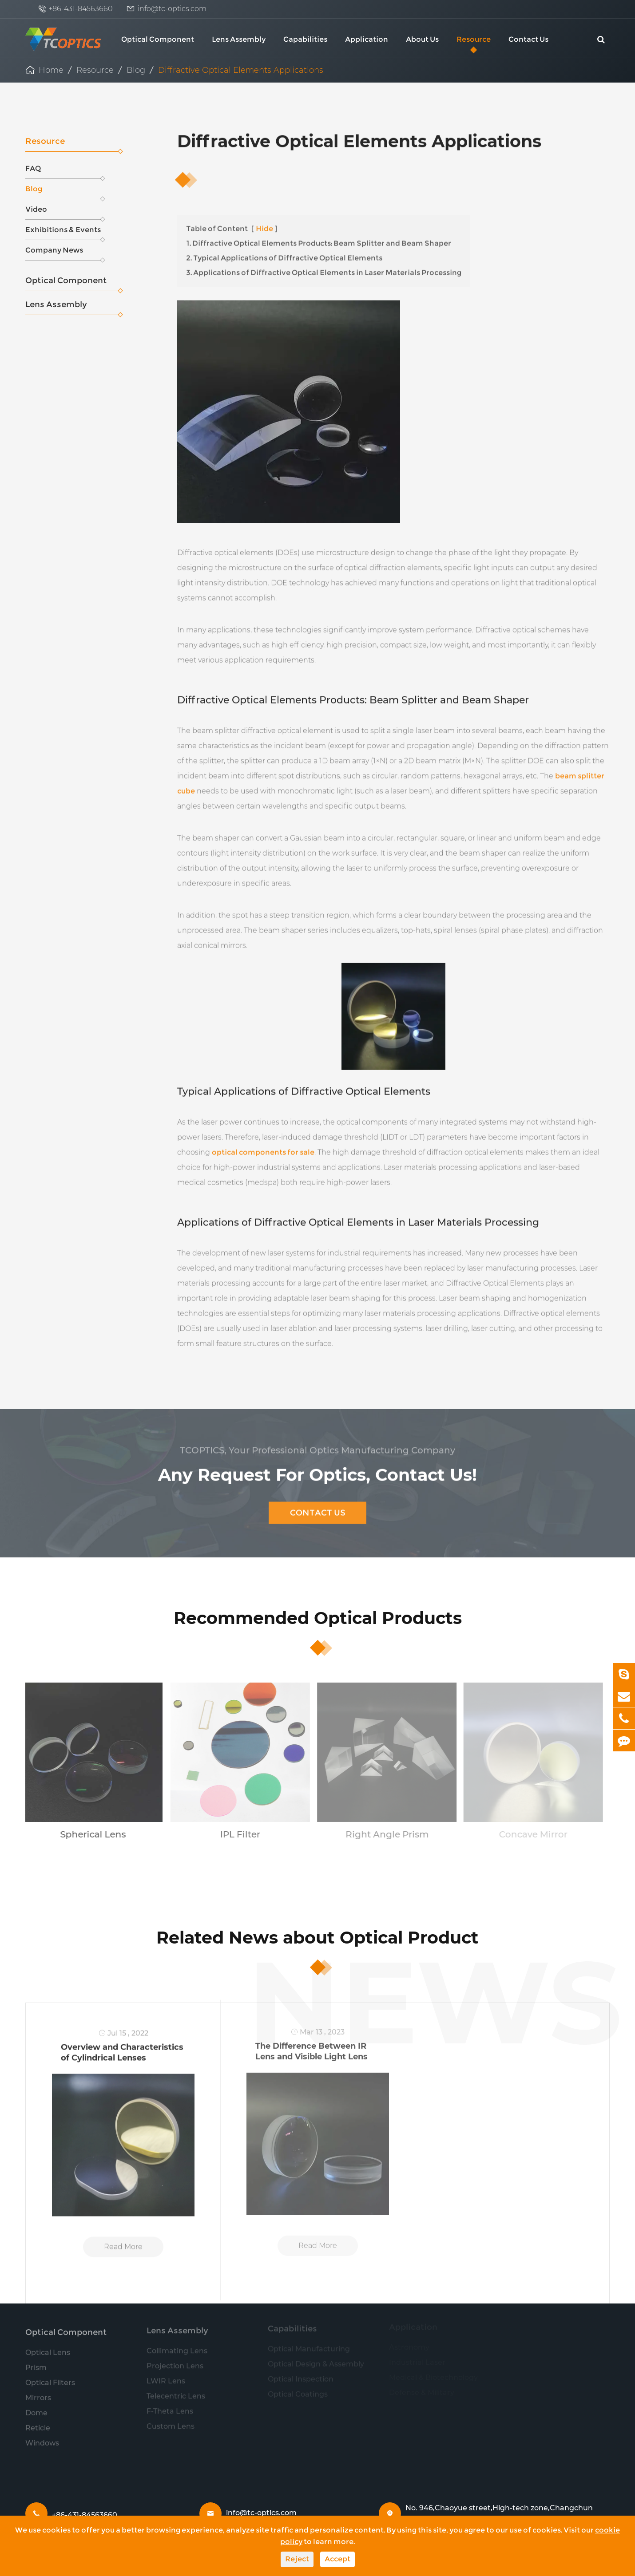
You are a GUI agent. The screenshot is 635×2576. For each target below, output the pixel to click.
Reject (297, 2559)
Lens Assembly (239, 39)
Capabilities (305, 39)
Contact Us (528, 39)
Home (51, 70)
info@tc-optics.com (172, 8)
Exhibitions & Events (63, 232)
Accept (337, 2559)
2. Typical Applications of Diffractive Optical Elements (284, 253)
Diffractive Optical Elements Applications (240, 70)
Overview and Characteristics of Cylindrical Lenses (122, 2046)
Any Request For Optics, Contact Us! (317, 1468)
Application (366, 39)
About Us (422, 39)
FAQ (63, 171)
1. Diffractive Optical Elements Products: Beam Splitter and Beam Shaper (318, 239)
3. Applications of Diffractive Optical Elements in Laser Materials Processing (323, 268)
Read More (123, 2240)
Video (63, 212)
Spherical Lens (86, 1834)
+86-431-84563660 (80, 8)
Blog (136, 70)
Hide (264, 224)
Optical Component (157, 39)
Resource (473, 39)
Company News (63, 253)
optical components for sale (263, 1147)
